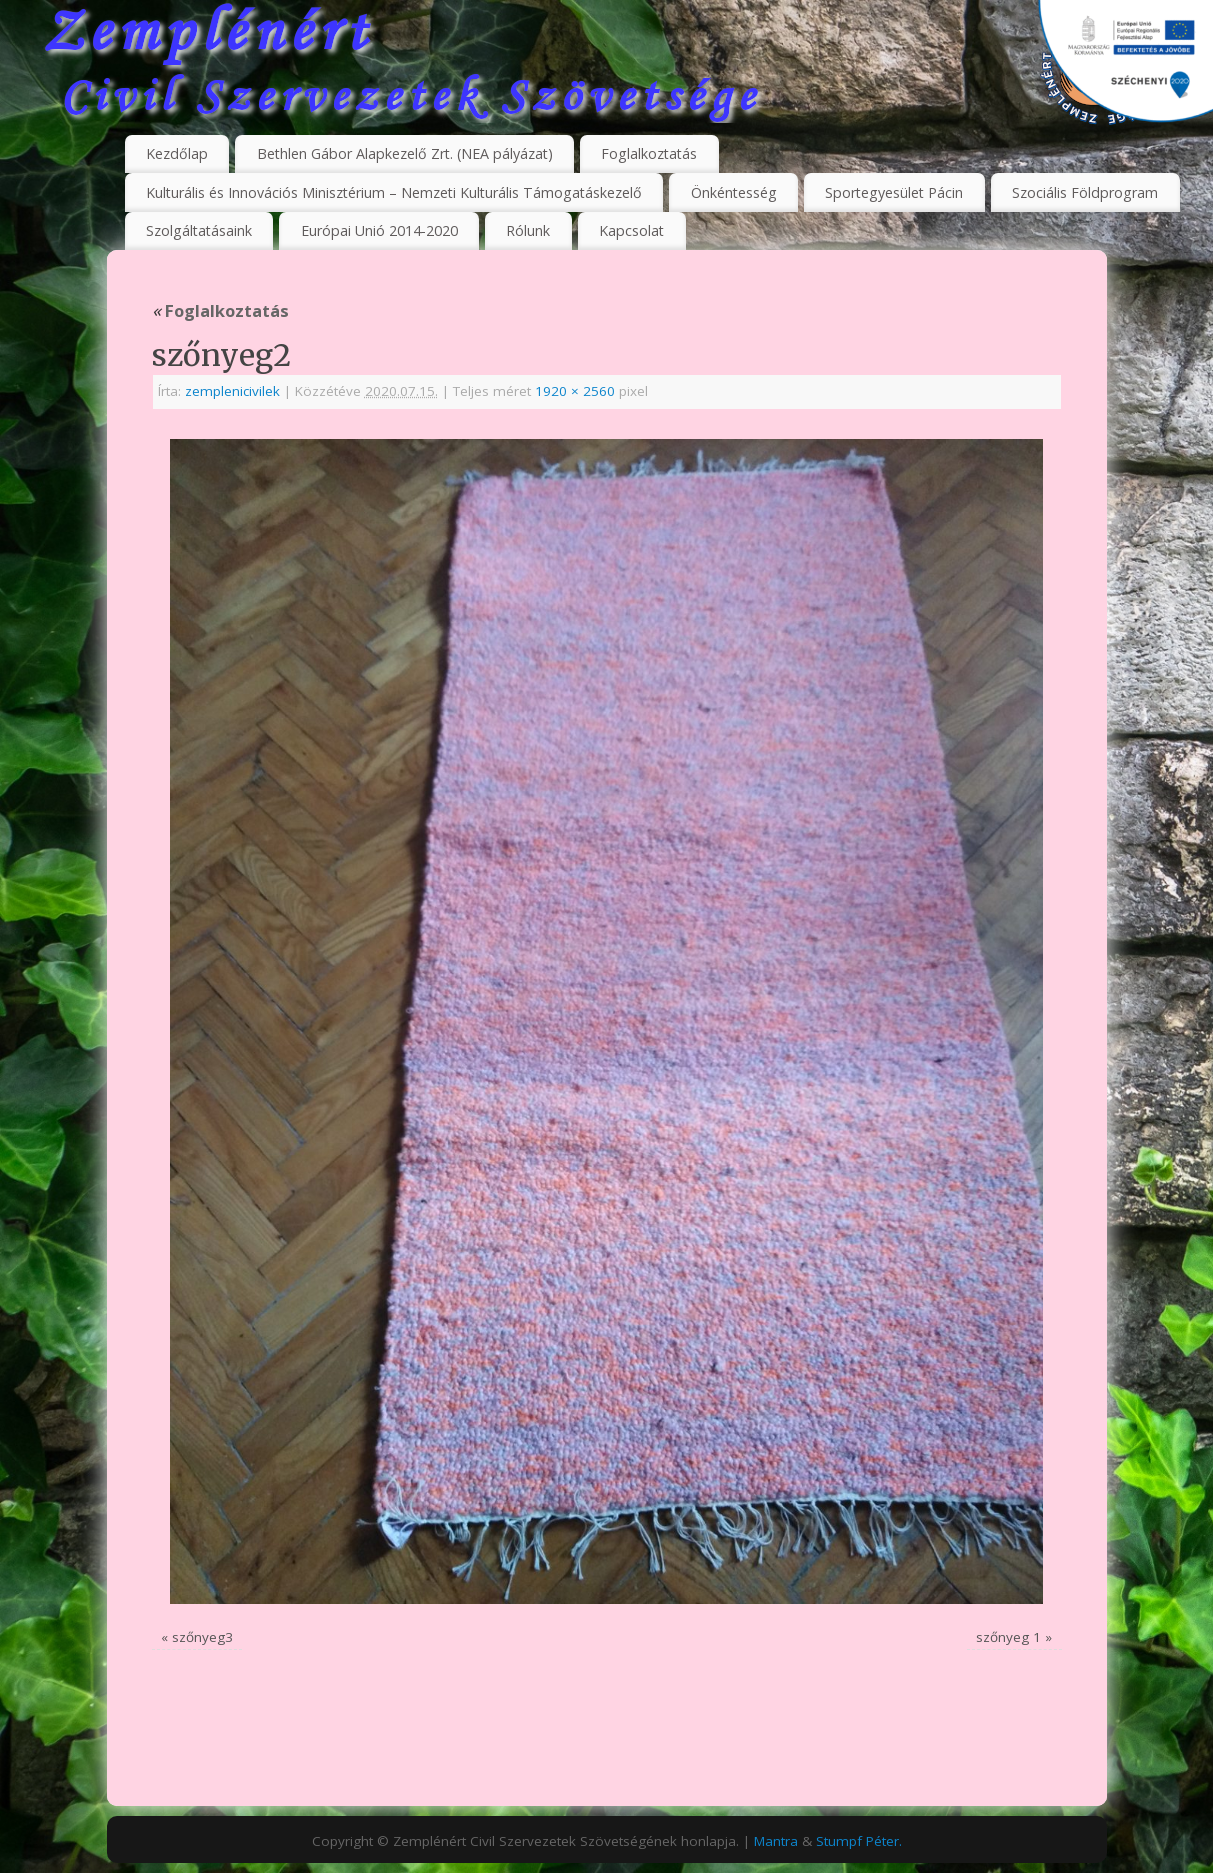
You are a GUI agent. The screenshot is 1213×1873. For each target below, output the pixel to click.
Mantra (776, 1841)
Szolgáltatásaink (199, 230)
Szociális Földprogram (1085, 192)
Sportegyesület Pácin (894, 192)
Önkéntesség (734, 192)
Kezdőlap (177, 153)
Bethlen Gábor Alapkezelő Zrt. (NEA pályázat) (405, 153)
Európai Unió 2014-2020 (379, 230)
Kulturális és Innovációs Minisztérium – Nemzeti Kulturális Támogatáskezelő (394, 192)
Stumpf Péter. (859, 1841)
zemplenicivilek (232, 391)
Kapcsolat (631, 230)
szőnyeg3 (202, 1637)
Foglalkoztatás (649, 153)
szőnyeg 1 (1008, 1637)
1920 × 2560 (575, 391)
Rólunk (528, 230)
